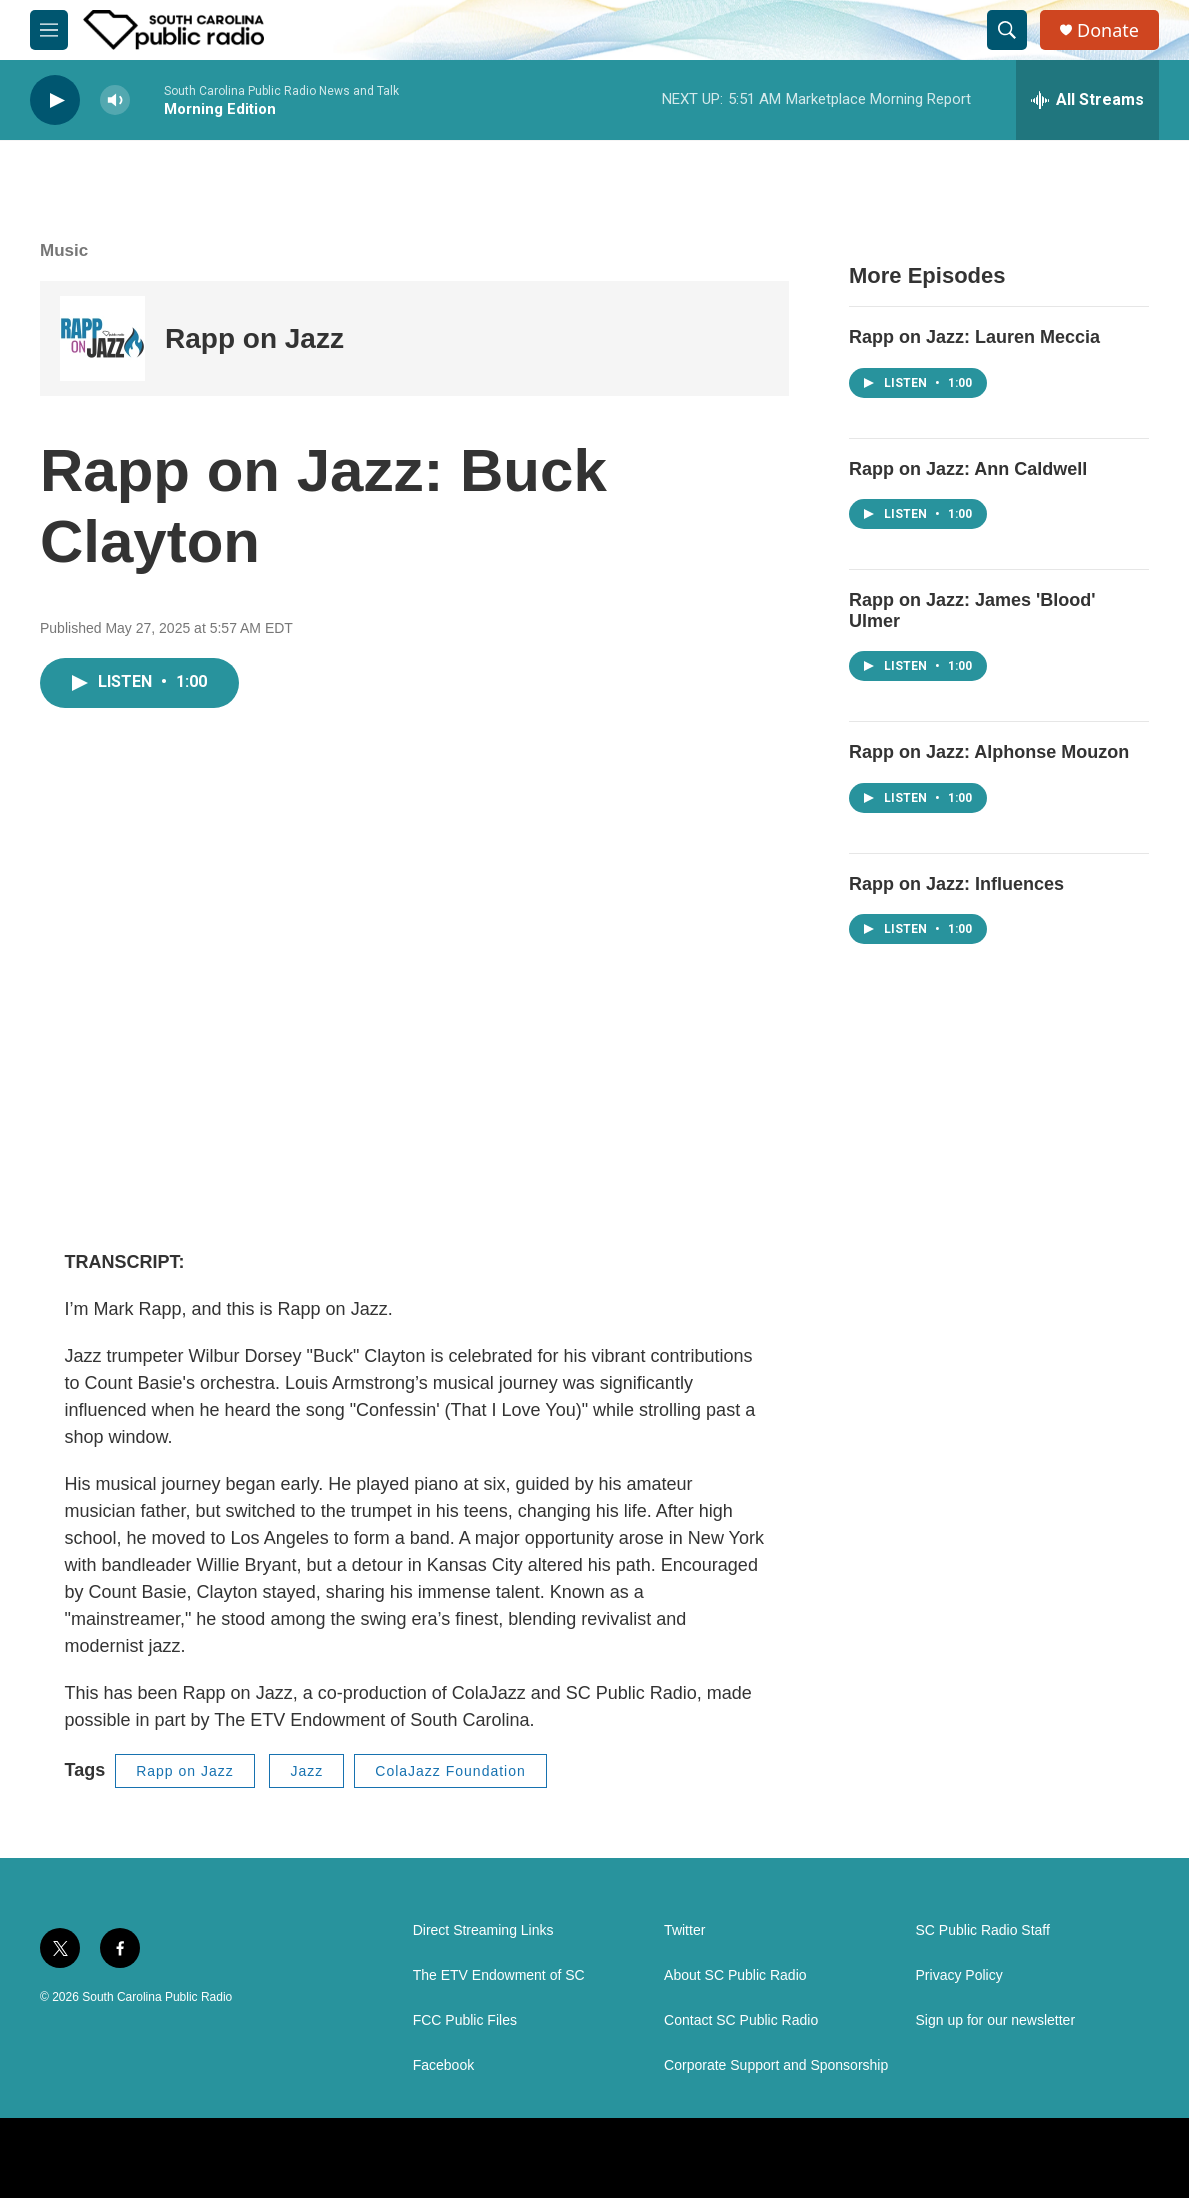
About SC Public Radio (735, 1975)
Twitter (684, 1930)
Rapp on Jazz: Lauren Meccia (974, 337)
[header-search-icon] (1007, 30)
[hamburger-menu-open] (49, 30)
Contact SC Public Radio (741, 2020)
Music (64, 250)
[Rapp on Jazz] (102, 338)
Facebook (443, 2065)
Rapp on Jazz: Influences (956, 884)
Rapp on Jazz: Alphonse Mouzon (989, 752)
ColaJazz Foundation (450, 1771)
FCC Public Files (465, 2020)
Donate (1108, 30)
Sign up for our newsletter (996, 2020)
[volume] (115, 100)
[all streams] (1087, 100)
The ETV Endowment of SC (499, 1975)
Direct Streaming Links (483, 1930)
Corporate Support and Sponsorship (776, 2065)
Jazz (306, 1771)
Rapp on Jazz (254, 338)
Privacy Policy (959, 1975)
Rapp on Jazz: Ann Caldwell (968, 469)
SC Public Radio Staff (983, 1930)
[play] (55, 100)
